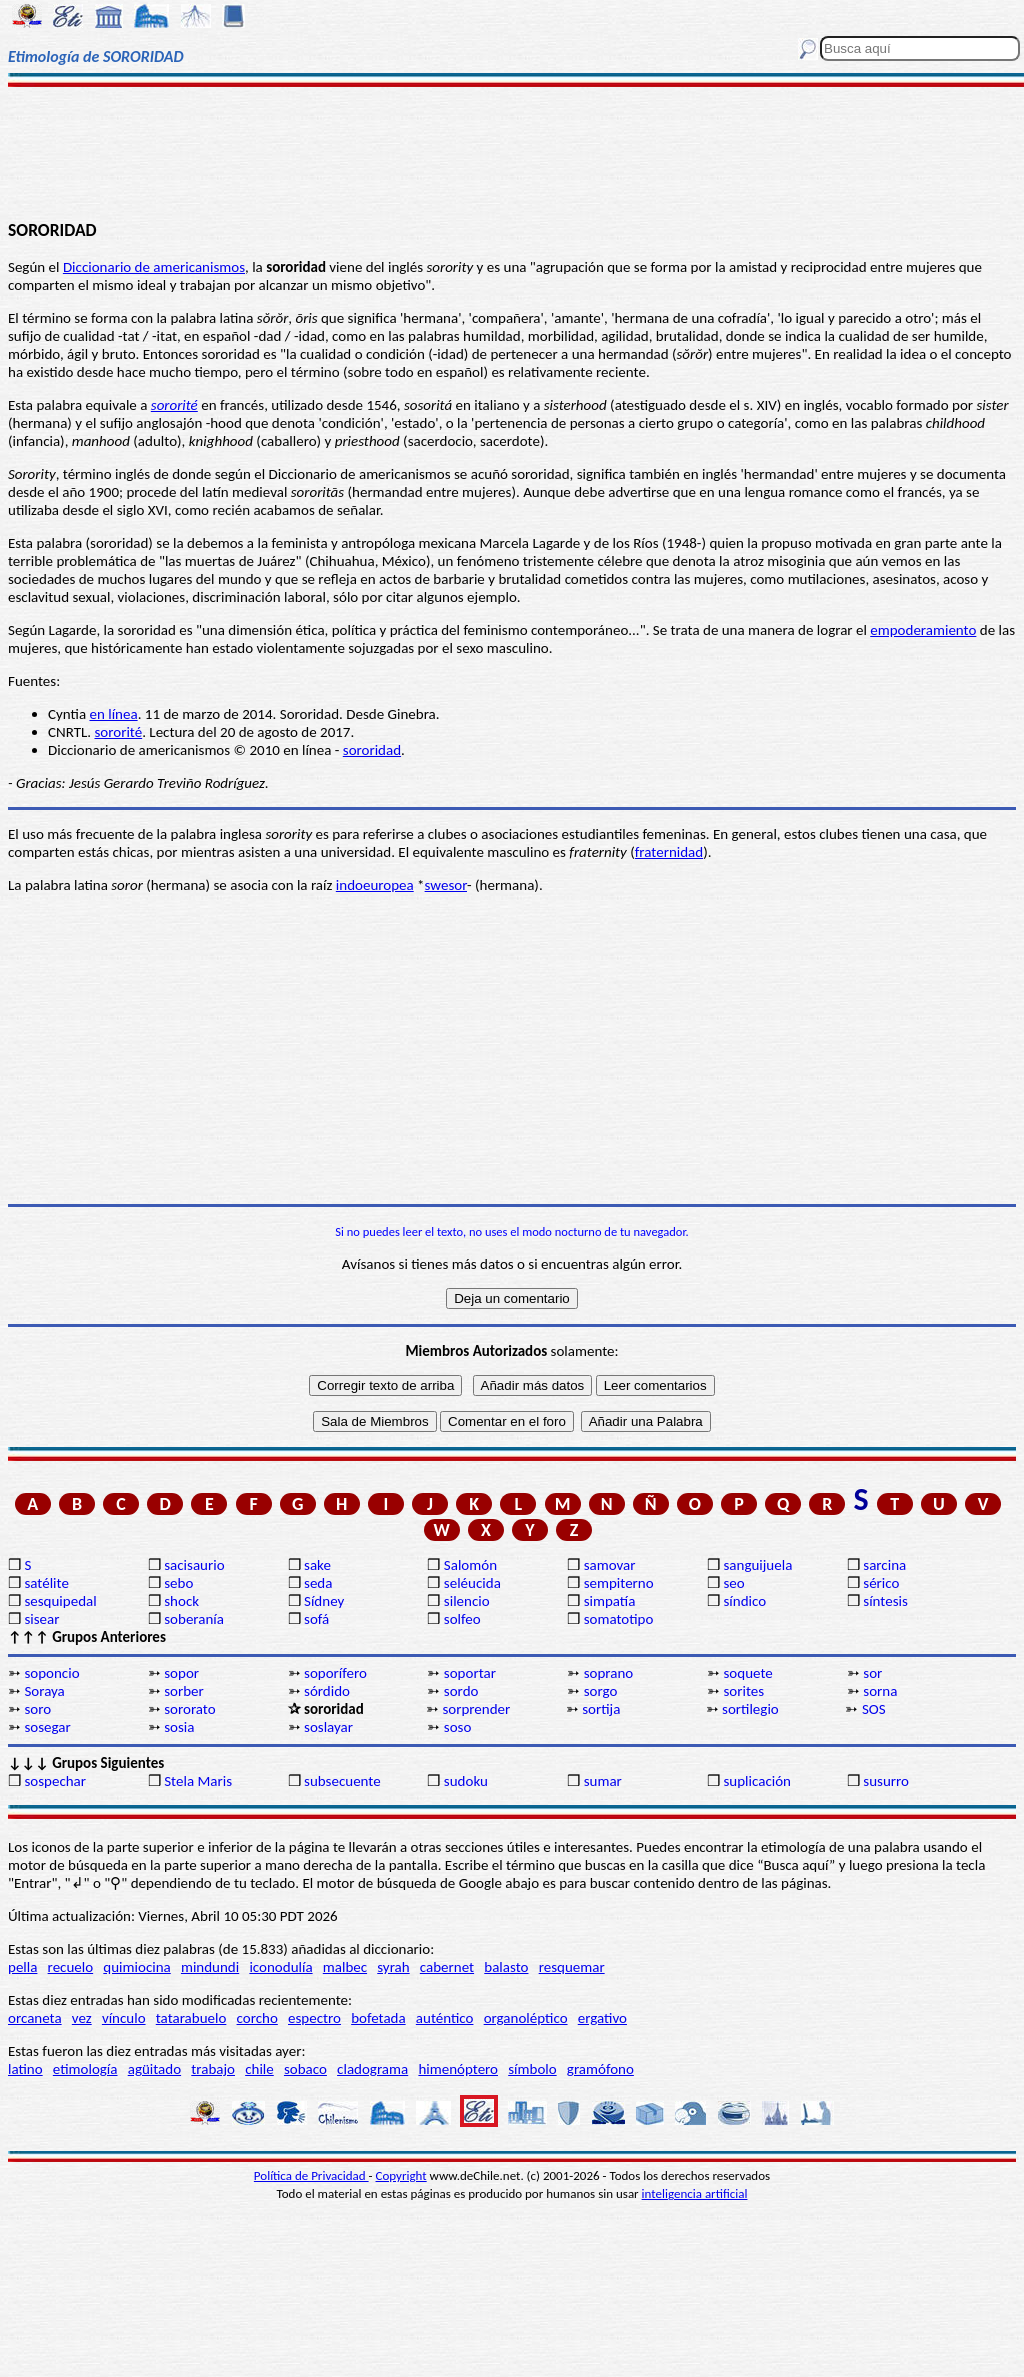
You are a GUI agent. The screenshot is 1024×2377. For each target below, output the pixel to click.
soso (458, 1727)
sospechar (55, 1781)
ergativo (602, 2018)
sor (872, 1673)
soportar (470, 1673)
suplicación (757, 1781)
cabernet (447, 1967)
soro (37, 1709)
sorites (743, 1691)
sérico (881, 1583)
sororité (174, 405)
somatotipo (619, 1619)
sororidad (372, 750)
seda (318, 1583)
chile (259, 2069)
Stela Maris (198, 1781)
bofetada (378, 2018)
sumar (603, 1781)
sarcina (884, 1565)
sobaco (305, 2069)
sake (317, 1565)
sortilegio (750, 1709)
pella (22, 1967)
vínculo (124, 2018)
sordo (461, 1691)
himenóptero (458, 2069)
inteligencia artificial (695, 2193)
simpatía (610, 1601)
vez (82, 2018)
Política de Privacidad (311, 2175)
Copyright (401, 2175)
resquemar (572, 1967)
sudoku (466, 1781)
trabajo (213, 2069)
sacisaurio (194, 1565)
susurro (886, 1781)
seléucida (472, 1583)
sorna (880, 1691)
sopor (181, 1673)
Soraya (44, 1691)
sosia (179, 1727)
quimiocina (136, 1967)
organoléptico (526, 2018)
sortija (601, 1709)
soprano (609, 1673)
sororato (189, 1709)
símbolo (532, 2069)
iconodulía (280, 1967)
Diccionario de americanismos (154, 267)
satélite (46, 1583)
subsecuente (342, 1781)
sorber (184, 1691)
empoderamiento (923, 630)
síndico (744, 1601)
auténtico (445, 2018)
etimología (85, 2069)
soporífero (335, 1673)
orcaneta (35, 2018)
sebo (178, 1583)
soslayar (328, 1727)
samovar (610, 1565)
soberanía (194, 1619)
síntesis (885, 1601)
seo (733, 1583)
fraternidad (669, 852)
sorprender (476, 1709)
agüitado (154, 2069)
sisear (41, 1619)
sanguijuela (757, 1565)
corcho (257, 2018)
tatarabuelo (191, 2018)
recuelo (71, 1967)
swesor (446, 885)
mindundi (210, 1967)
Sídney (324, 1601)
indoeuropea (375, 885)
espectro (314, 2018)
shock (181, 1601)
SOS (874, 1709)
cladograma (372, 2069)
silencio (467, 1601)
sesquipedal (60, 1601)
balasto (506, 1967)
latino (25, 2069)
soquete (747, 1673)
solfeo (462, 1619)
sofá (316, 1619)
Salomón (470, 1565)
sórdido (327, 1691)
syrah (393, 1967)
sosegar (47, 1727)
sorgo (601, 1691)
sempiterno (619, 1583)
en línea (113, 714)
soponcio (51, 1673)
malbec (345, 1967)
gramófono (600, 2069)
